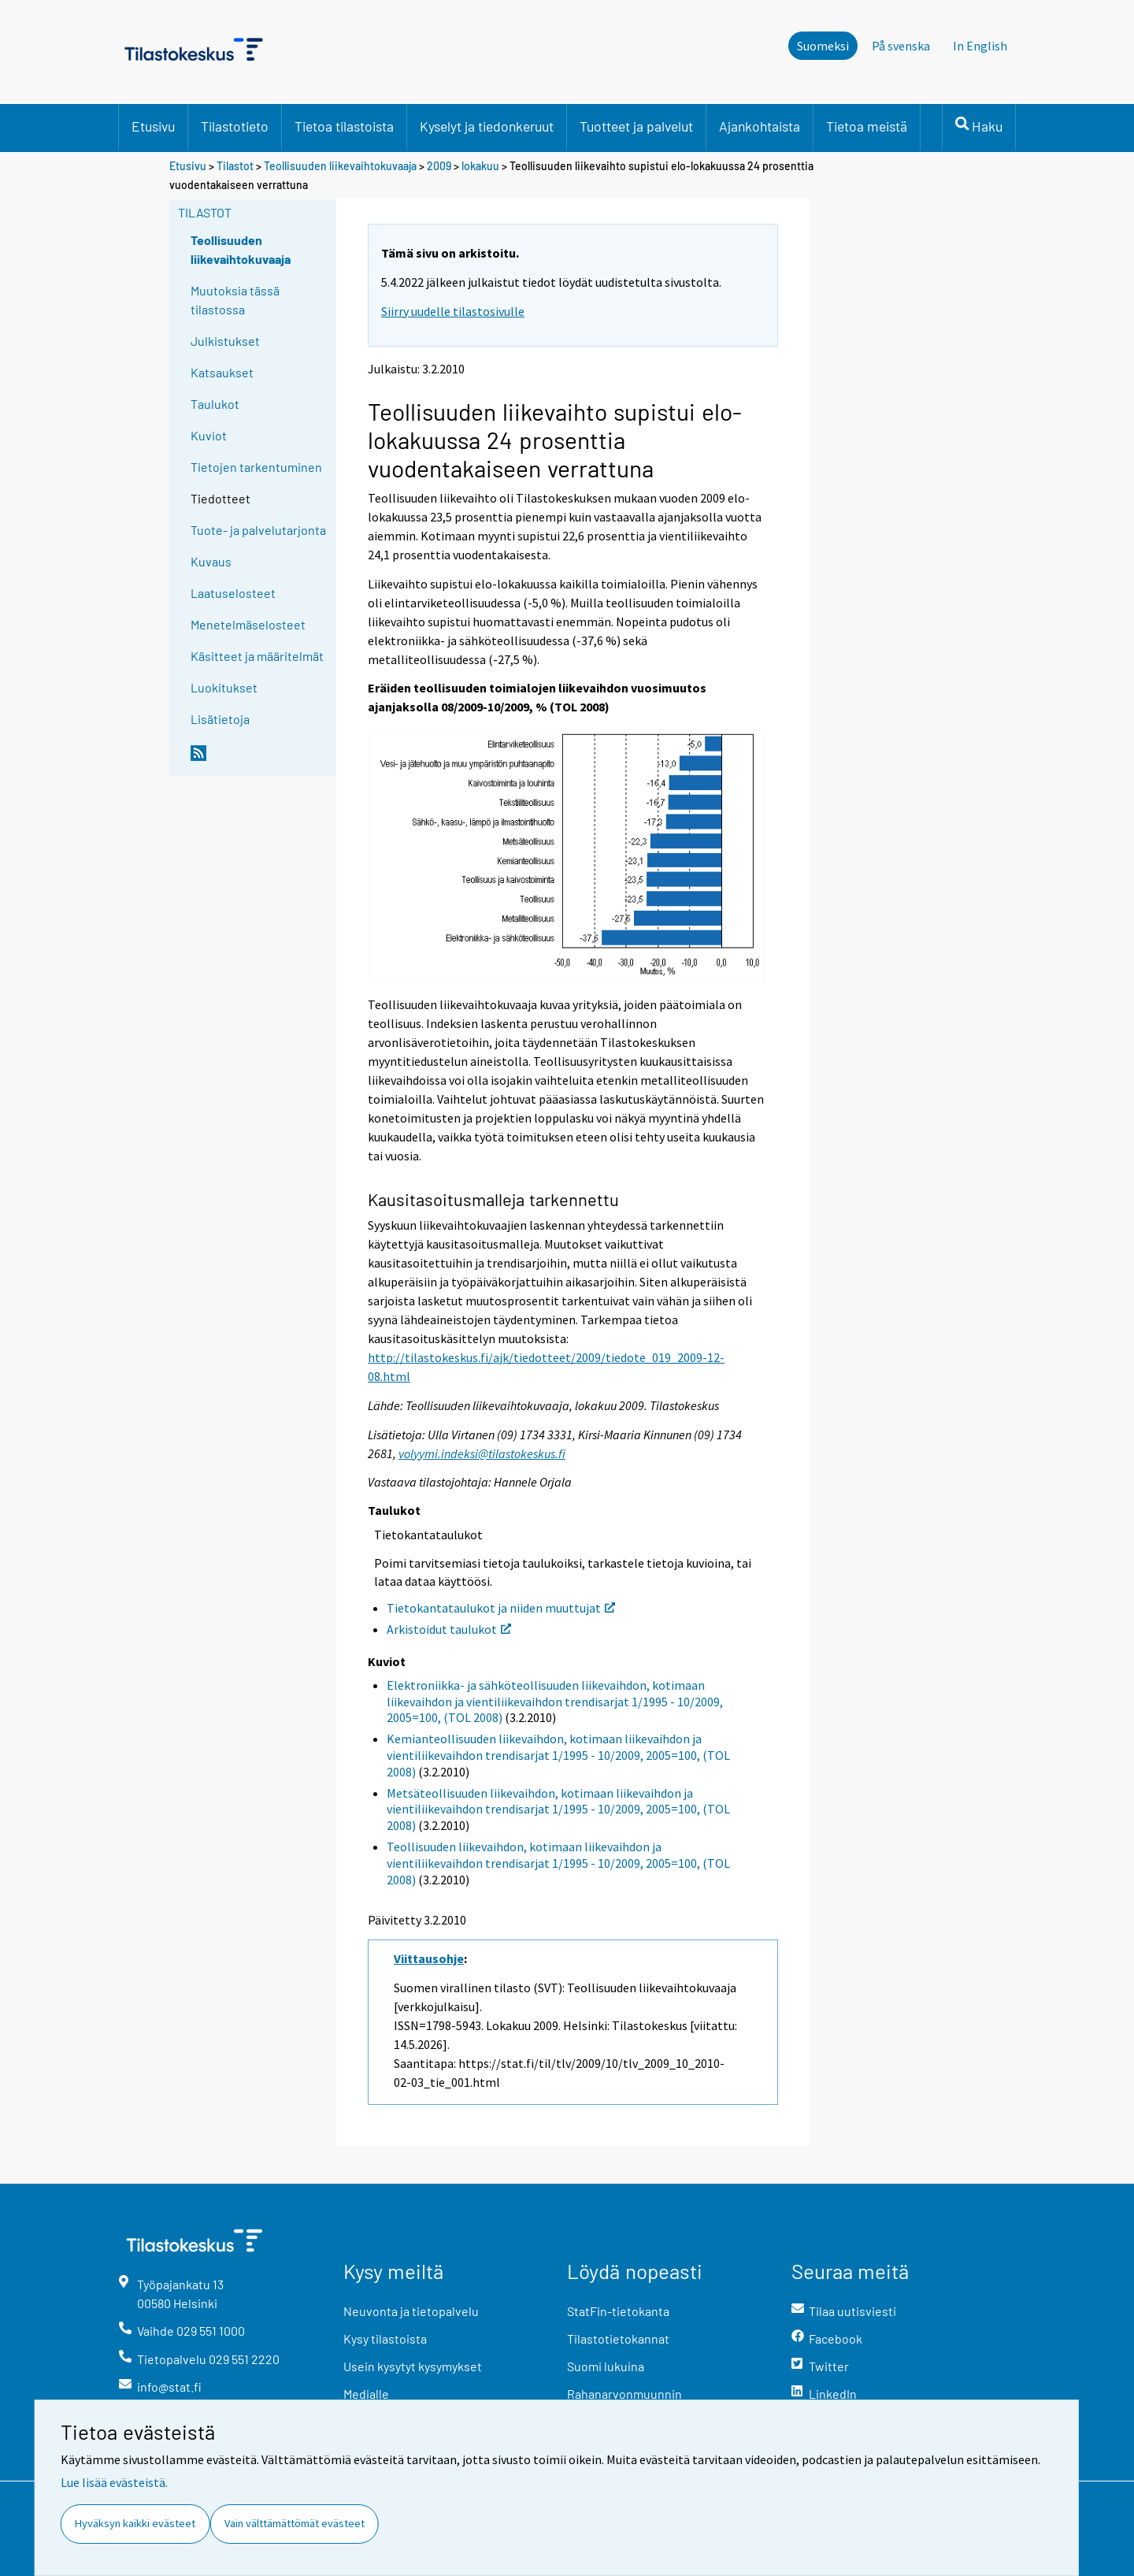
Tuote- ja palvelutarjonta (258, 529)
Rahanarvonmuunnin (624, 2393)
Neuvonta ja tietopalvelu (411, 2310)
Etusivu (153, 126)
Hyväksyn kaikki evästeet (135, 2523)
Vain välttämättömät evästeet (294, 2523)
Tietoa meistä (866, 126)
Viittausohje (429, 1958)
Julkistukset (225, 340)
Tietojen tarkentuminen (256, 466)
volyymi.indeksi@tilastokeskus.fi (481, 1453)
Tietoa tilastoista (344, 126)
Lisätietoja (220, 718)
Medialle (366, 2393)
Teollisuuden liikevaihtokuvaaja (340, 166)
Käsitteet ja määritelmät (257, 655)
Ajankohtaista (759, 126)
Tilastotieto (235, 126)
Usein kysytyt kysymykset (412, 2366)
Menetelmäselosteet (248, 624)
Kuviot (209, 435)
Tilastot (235, 166)
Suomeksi (823, 46)
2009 (439, 166)
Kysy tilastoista (385, 2338)
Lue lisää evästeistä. (114, 2482)
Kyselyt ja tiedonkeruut (487, 126)
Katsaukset (222, 372)
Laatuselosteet (233, 592)
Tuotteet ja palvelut (636, 126)
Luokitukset (224, 687)
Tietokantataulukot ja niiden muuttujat (501, 1608)
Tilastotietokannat (618, 2338)
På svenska (901, 46)
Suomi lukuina (605, 2366)
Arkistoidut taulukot (449, 1629)
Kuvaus (211, 561)
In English (980, 46)
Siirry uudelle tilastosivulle (452, 311)
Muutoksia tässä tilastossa (235, 300)
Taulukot (215, 403)
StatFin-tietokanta (618, 2310)
